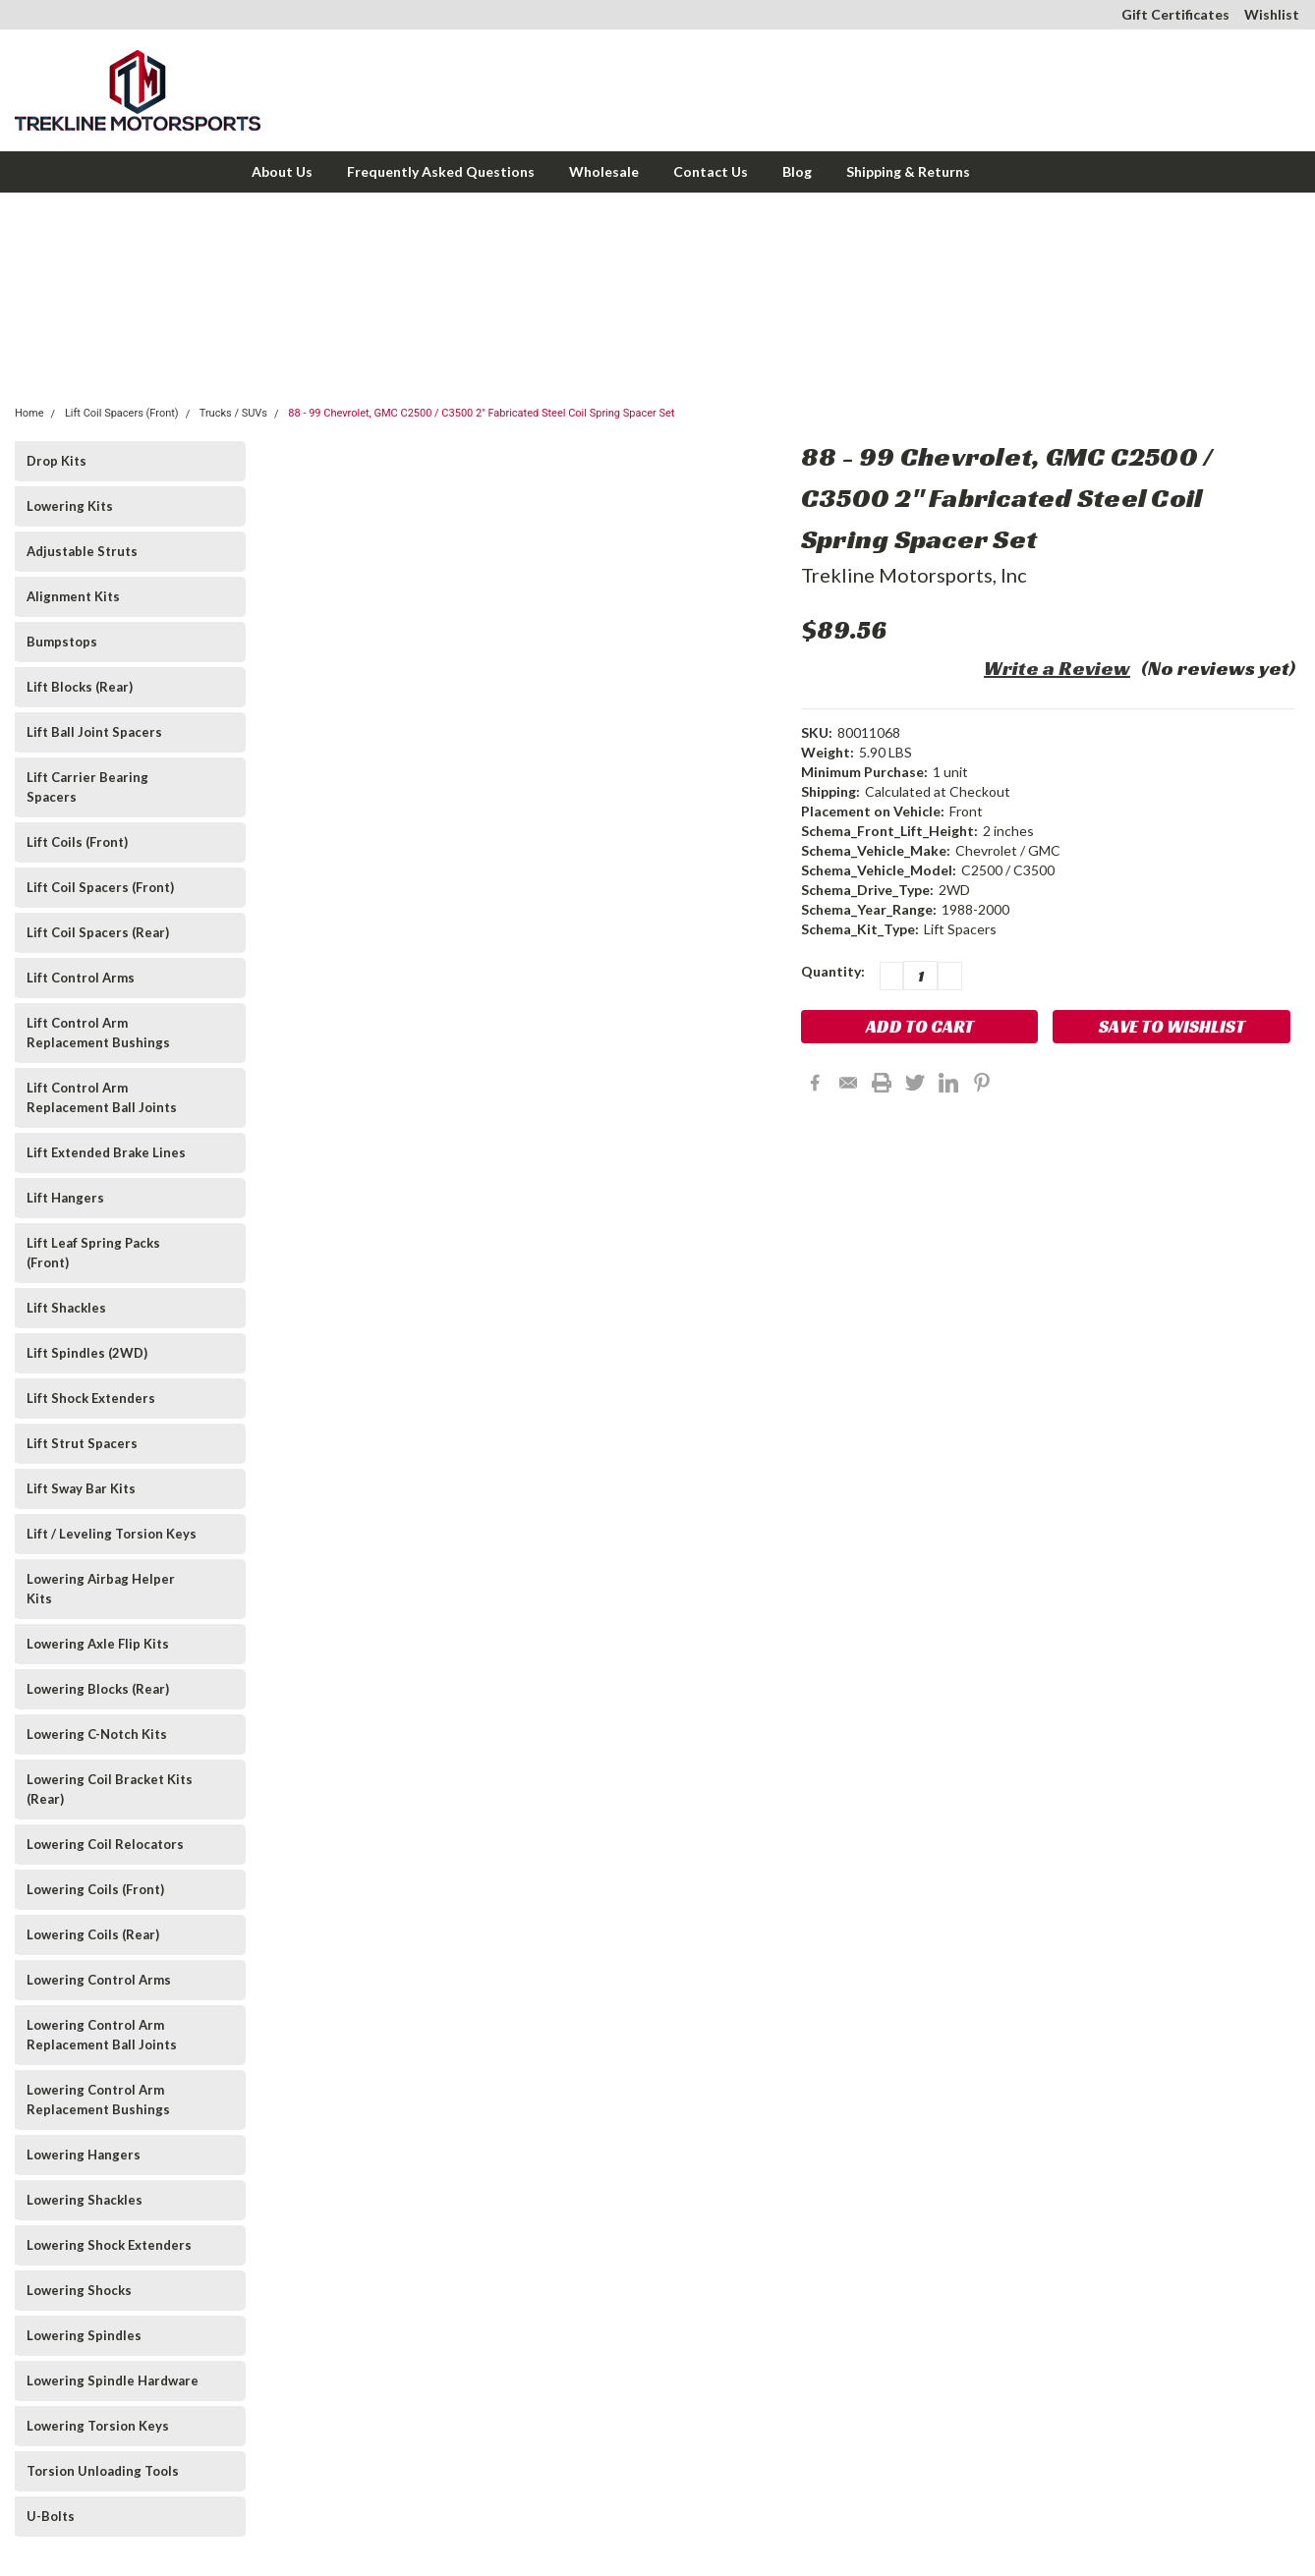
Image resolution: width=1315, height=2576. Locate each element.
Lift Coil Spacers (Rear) (98, 932)
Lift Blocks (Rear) (80, 687)
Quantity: (833, 971)
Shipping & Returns (908, 171)
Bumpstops (62, 641)
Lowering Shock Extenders (109, 2245)
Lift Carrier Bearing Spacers (87, 787)
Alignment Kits (73, 596)
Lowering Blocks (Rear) (98, 1689)
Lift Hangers (65, 1197)
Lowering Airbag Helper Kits (101, 1588)
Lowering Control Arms (99, 1980)
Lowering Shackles (85, 2200)
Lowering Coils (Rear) (93, 1934)
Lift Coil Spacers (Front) (122, 413)
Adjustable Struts (82, 551)
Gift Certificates (1175, 14)
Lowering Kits (70, 506)
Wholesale (604, 171)
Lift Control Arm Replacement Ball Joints (102, 1097)
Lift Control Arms (81, 977)
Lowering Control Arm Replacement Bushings (98, 2099)
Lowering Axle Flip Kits (98, 1644)
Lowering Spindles (84, 2335)
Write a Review (1057, 668)
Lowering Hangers (84, 2154)
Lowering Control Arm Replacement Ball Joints (102, 2034)
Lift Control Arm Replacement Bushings (98, 1032)
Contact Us (710, 171)
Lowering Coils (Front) (95, 1889)
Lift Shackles (66, 1308)
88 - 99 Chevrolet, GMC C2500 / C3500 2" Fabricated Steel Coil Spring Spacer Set (481, 413)
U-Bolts (51, 2516)
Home (29, 413)
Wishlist (1271, 14)
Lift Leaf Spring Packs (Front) (93, 1252)
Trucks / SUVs (233, 413)
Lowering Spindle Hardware (113, 2380)
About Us (282, 171)
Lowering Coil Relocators (105, 1844)
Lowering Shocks (79, 2290)
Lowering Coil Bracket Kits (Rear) (110, 1789)
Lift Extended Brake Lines (106, 1152)
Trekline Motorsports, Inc (914, 575)
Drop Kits (56, 461)
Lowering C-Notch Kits (97, 1734)
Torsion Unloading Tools (103, 2471)
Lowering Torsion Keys (98, 2426)
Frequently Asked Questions (441, 171)
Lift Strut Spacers (82, 1443)
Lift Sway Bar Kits (81, 1488)
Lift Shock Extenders (91, 1398)
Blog (797, 171)
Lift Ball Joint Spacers (94, 732)
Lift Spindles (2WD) (87, 1353)
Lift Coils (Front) (77, 842)
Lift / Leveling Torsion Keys (112, 1533)
